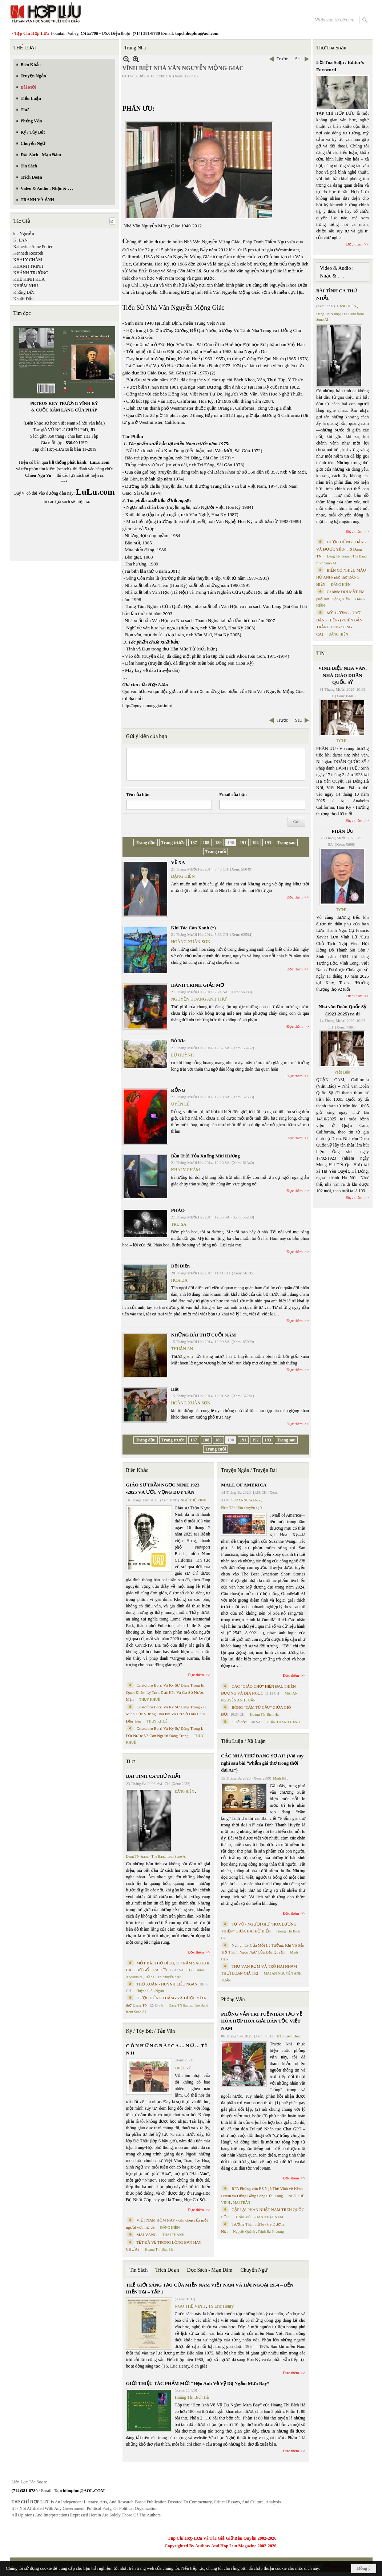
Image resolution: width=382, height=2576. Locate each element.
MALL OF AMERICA (243, 1485)
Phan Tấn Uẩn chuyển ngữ (241, 1508)
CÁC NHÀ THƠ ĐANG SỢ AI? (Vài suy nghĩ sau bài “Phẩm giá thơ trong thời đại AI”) (262, 1763)
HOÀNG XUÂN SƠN (190, 941)
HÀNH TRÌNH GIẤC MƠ (197, 985)
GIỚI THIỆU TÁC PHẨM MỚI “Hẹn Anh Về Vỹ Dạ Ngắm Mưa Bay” (197, 2383)
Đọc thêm (294, 897)
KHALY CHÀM (27, 259)
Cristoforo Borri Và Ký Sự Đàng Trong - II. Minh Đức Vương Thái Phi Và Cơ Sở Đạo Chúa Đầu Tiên (166, 1714)
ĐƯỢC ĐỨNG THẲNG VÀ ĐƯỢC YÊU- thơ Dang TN (341, 549)
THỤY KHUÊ (149, 1699)
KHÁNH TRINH (28, 266)
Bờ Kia (178, 1040)
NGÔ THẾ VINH (193, 1500)
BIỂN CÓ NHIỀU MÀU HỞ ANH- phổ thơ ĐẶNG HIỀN (341, 577)
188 (206, 842)
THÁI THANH (173, 2235)
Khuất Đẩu (23, 298)
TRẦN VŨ (243, 2217)
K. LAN (20, 240)
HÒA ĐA (179, 1280)
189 (218, 842)
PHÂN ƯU (342, 831)
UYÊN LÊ (180, 1104)
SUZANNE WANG (246, 1500)
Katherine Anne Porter (33, 246)
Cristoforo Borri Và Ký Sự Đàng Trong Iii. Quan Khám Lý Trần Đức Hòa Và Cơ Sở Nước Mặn (166, 1692)
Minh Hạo (280, 1778)
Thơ (130, 1761)
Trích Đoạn (167, 2270)
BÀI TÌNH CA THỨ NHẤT (153, 1776)
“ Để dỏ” (239, 1722)
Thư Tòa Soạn (331, 47)
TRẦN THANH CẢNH (283, 1722)
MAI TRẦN (241, 2202)
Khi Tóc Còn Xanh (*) (193, 927)
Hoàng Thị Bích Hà (159, 2249)
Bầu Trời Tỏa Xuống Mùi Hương (205, 1156)
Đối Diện (180, 1266)
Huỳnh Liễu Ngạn (150, 1991)
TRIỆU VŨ (183, 2068)
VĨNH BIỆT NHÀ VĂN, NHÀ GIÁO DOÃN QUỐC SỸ (342, 675)
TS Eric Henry (221, 2306)
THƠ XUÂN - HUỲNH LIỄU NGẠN (167, 1984)
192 (255, 842)
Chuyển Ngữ (254, 2270)
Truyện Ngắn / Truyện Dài (249, 1470)
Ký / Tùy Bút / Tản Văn (150, 2031)
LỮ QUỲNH (182, 1055)
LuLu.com (99, 462)
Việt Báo (342, 1072)
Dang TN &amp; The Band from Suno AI (156, 1856)
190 (231, 842)
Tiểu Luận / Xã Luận (243, 1741)
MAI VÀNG (147, 2234)
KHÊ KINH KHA (29, 279)
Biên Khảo (137, 1470)
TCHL (342, 740)
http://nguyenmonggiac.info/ (147, 705)
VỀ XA (178, 862)
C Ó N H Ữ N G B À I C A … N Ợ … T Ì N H (166, 2049)
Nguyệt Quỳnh (244, 2232)
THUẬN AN (182, 1348)
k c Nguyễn (23, 233)
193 (268, 842)
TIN (320, 653)
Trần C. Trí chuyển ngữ (163, 1977)
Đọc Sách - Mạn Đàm (210, 2270)
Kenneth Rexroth (28, 253)
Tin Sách (139, 2270)
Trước (282, 58)
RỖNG (178, 1090)
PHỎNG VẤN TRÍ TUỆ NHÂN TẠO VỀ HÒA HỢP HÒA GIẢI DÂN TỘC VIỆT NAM (261, 2021)
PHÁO (178, 1210)
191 (243, 842)
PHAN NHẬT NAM (268, 2217)
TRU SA (178, 1224)
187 (193, 842)
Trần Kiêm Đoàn (288, 2036)
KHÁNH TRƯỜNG (31, 272)
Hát (175, 1389)
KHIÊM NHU (25, 285)
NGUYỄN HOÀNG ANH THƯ (199, 999)
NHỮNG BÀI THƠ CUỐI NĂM (203, 1335)
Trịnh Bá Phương (271, 2232)
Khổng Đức (24, 292)
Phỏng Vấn (233, 1999)
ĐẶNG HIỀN (183, 876)
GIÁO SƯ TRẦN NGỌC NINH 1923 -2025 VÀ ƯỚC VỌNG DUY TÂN (163, 1488)
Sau (298, 58)
